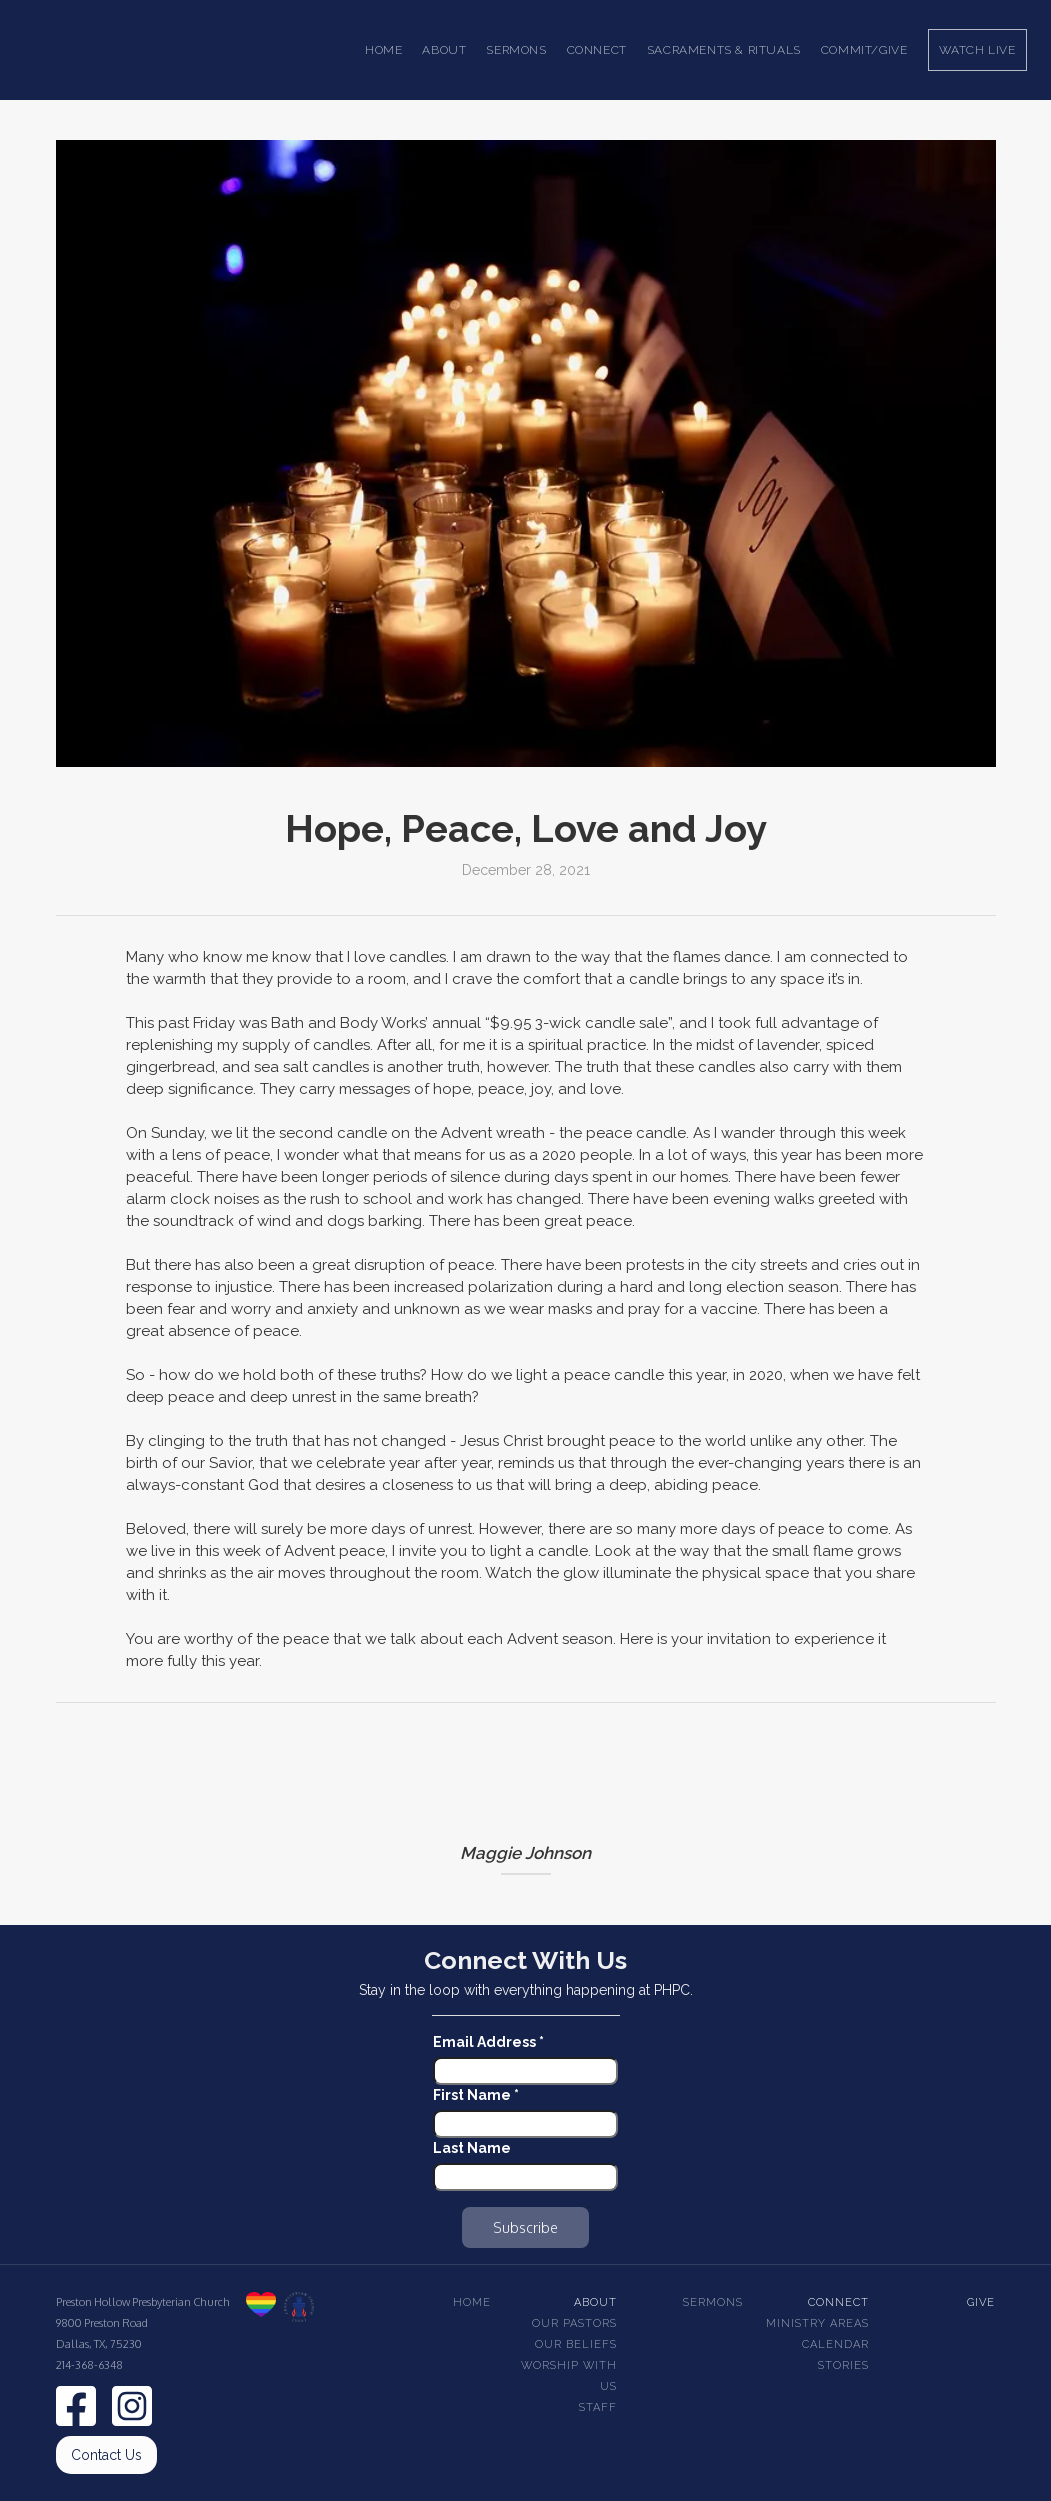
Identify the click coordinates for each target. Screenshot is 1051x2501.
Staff (598, 2407)
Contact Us (106, 2455)
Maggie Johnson (525, 1853)
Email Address (488, 2042)
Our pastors (574, 2323)
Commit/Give (864, 50)
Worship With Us (569, 2376)
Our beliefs (576, 2344)
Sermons (713, 2302)
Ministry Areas (817, 2323)
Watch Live (977, 50)
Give (981, 2302)
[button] (444, 50)
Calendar (835, 2344)
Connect (838, 2302)
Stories (843, 2365)
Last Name (472, 2148)
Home (383, 50)
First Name (476, 2095)
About (595, 2302)
